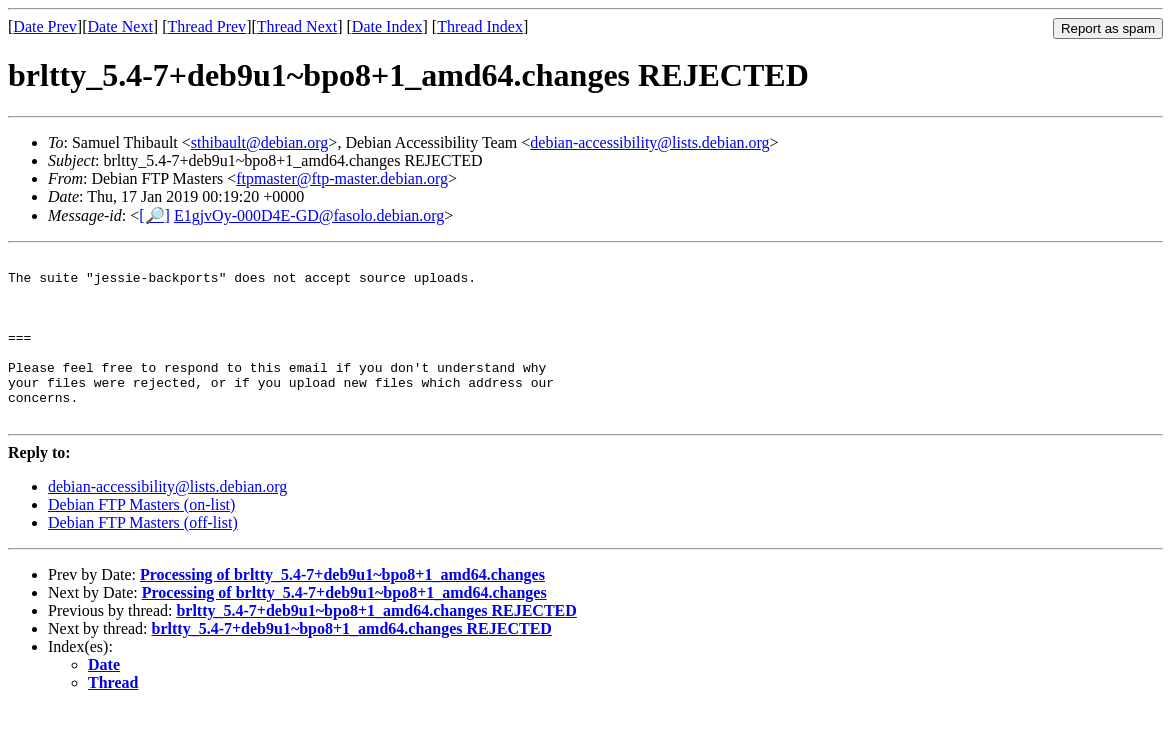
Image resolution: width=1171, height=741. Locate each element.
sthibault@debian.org (260, 142)
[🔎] (154, 215)
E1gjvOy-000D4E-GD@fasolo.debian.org (309, 215)
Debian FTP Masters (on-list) (141, 537)
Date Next (120, 26)
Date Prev (45, 26)
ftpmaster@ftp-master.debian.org (342, 178)
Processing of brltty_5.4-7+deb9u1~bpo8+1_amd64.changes (342, 607)
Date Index (387, 26)
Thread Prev (206, 26)
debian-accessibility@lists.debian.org (649, 142)
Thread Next (297, 26)
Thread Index (480, 26)
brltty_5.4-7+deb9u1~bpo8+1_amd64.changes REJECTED (376, 643)
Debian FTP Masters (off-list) (143, 555)
